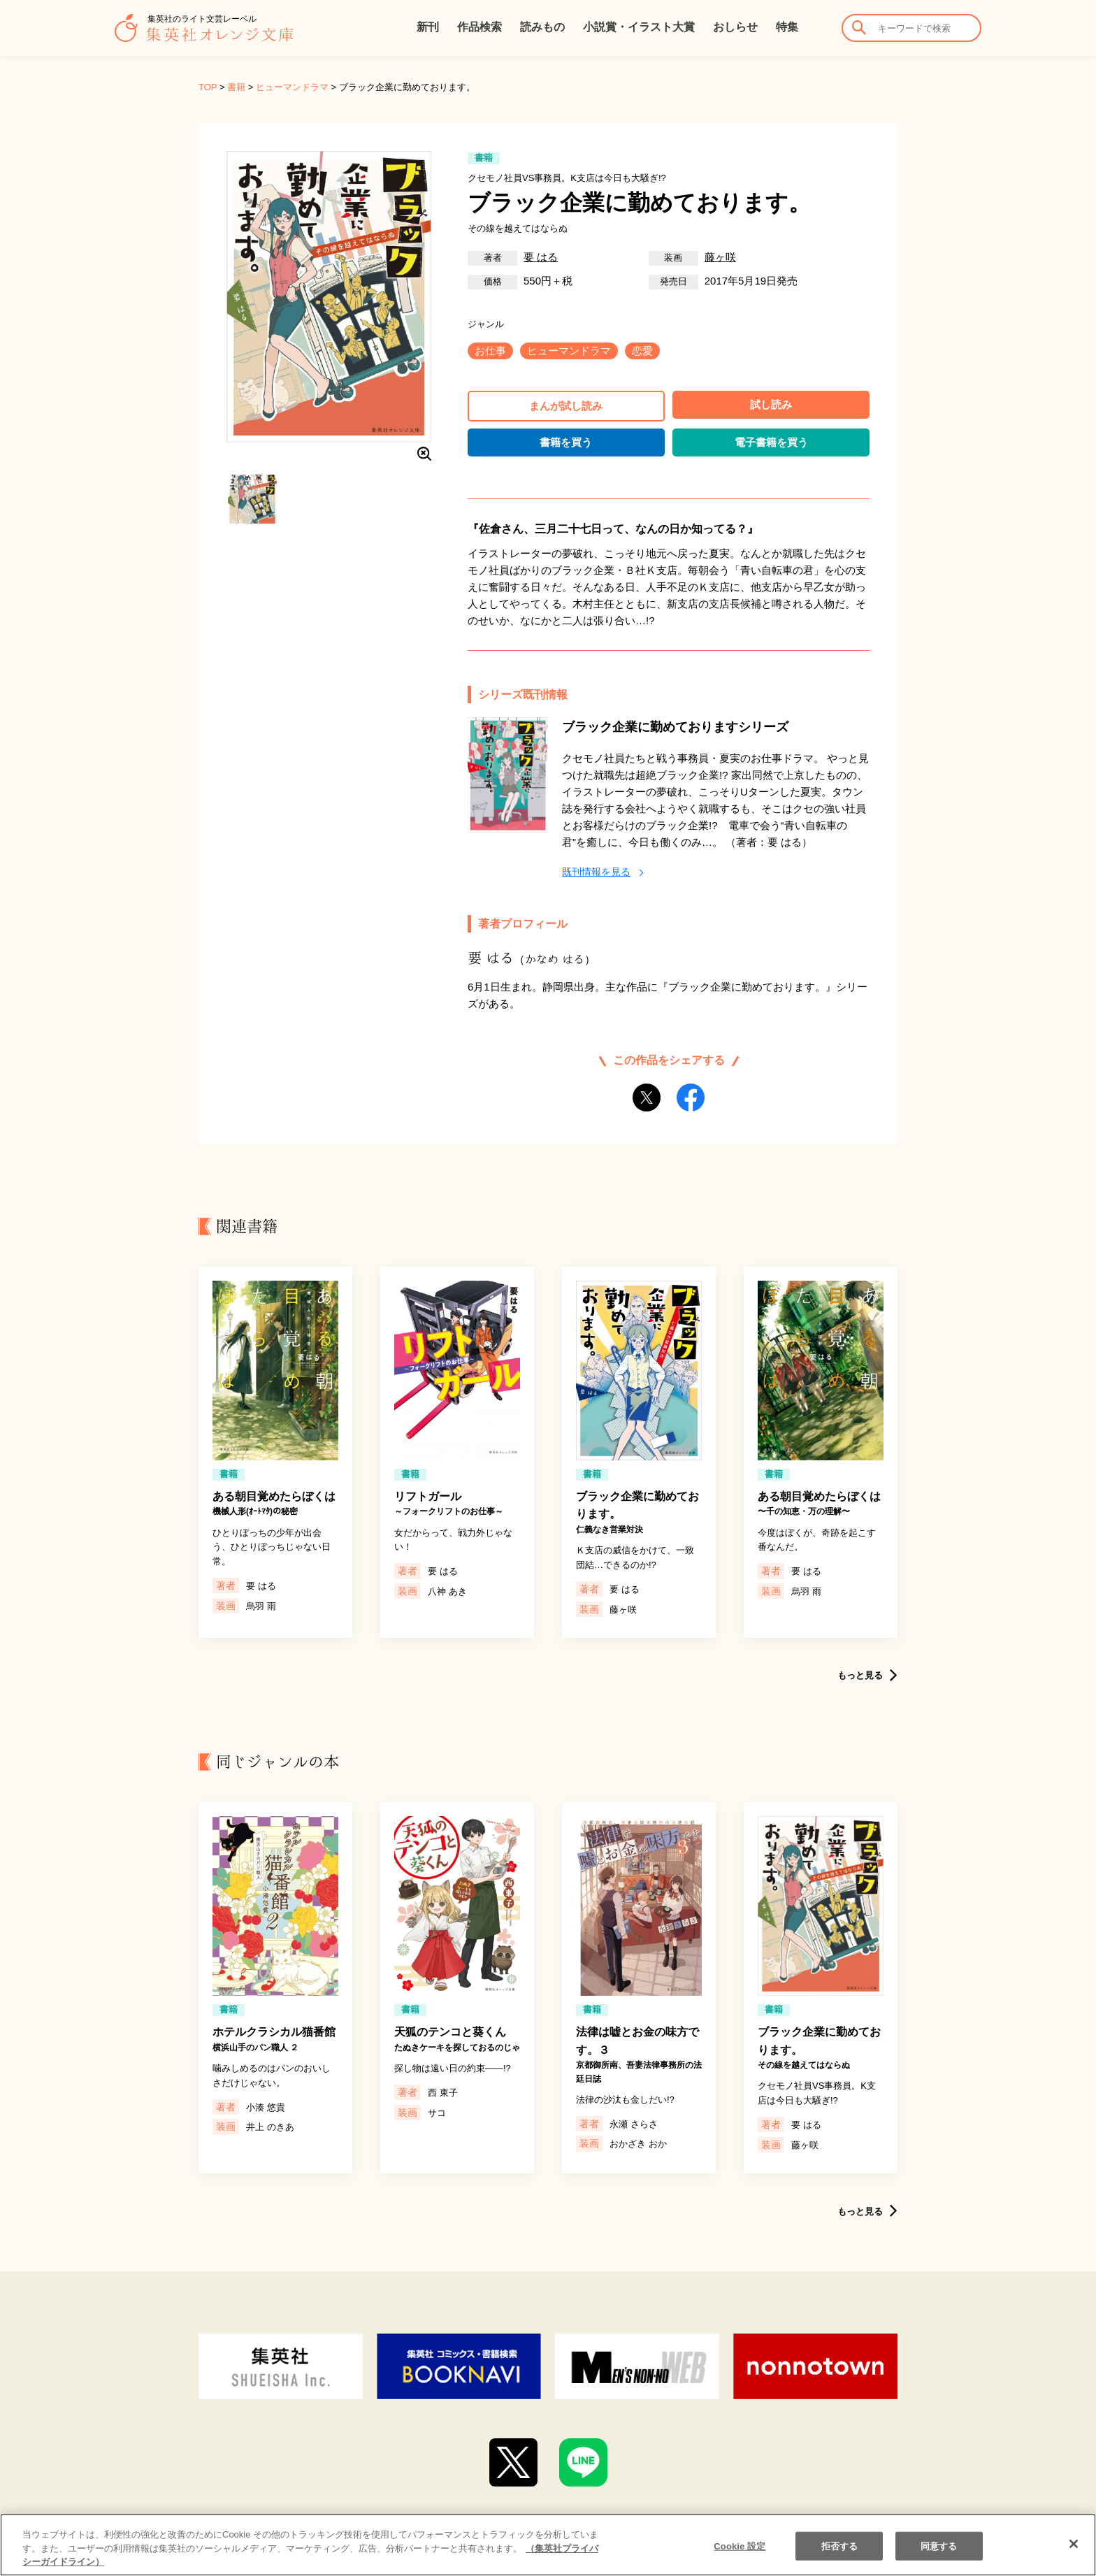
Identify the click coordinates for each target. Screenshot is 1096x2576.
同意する (939, 2557)
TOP (208, 87)
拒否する (839, 2557)
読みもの (542, 27)
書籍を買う (566, 442)
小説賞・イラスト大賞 (639, 27)
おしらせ (735, 27)
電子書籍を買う (771, 442)
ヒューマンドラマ (292, 87)
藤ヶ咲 (720, 257)
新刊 (428, 27)
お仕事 (490, 351)
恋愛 (642, 351)
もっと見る (860, 1675)
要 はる (541, 257)
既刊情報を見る (596, 871)
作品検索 (479, 27)
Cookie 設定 (739, 2557)
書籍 (236, 87)
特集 (787, 27)
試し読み (771, 404)
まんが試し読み (566, 406)
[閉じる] (1073, 2554)
